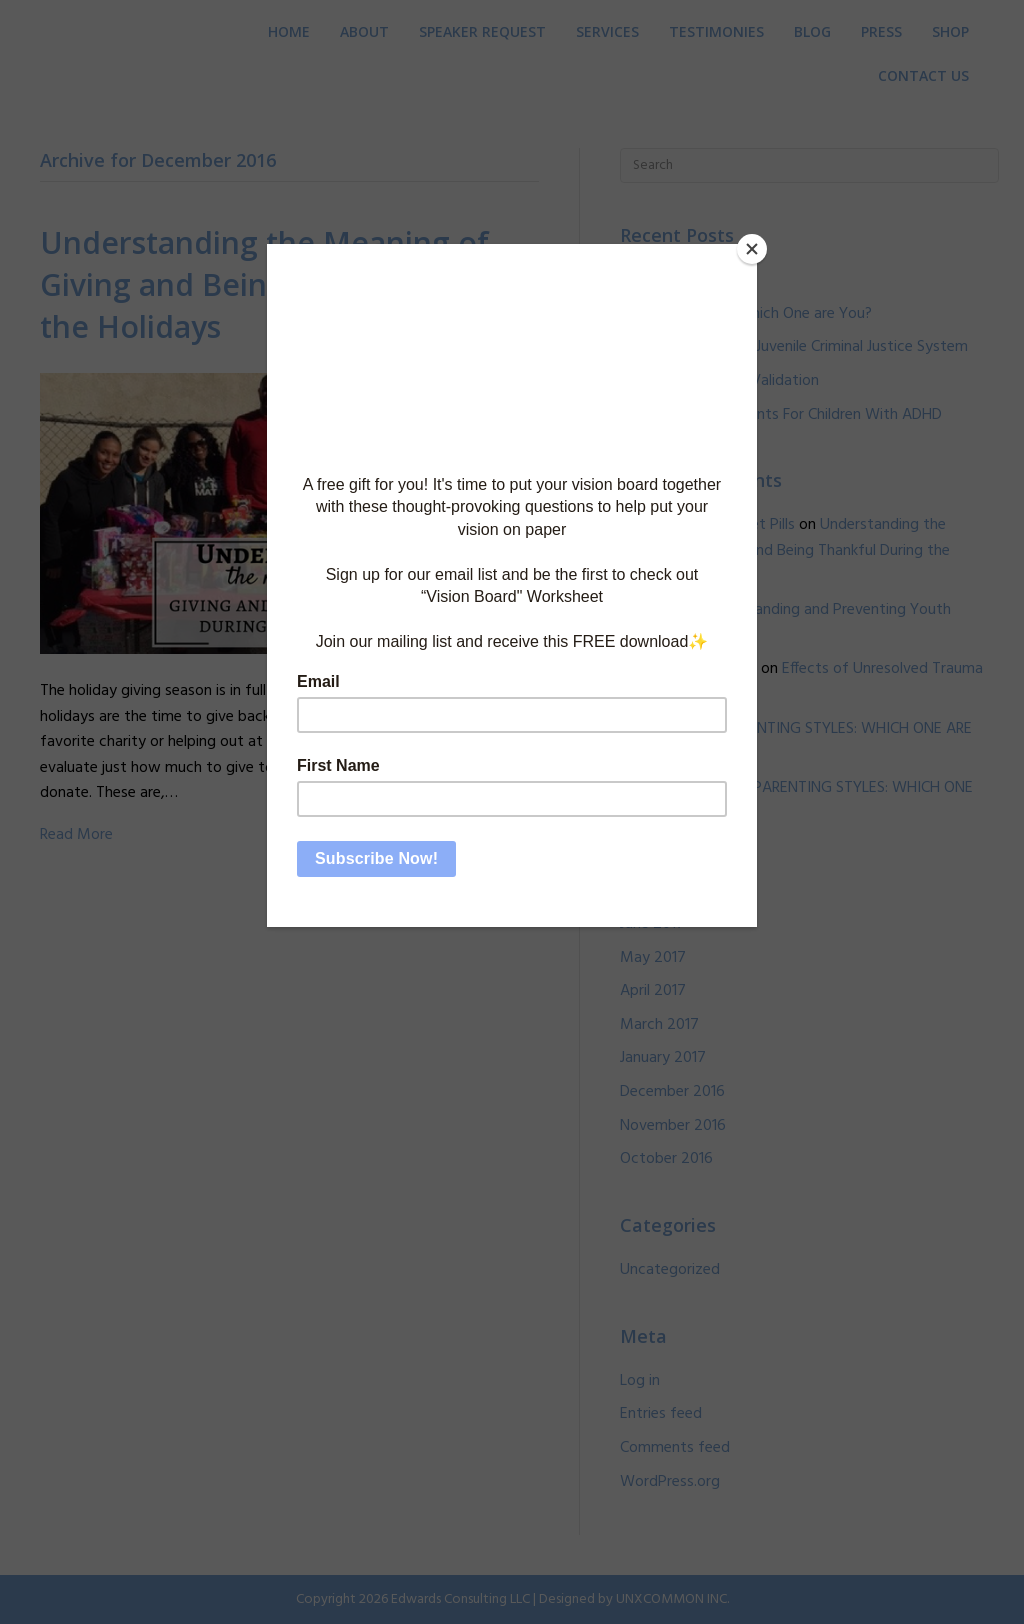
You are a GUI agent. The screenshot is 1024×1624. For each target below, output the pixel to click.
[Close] (752, 249)
